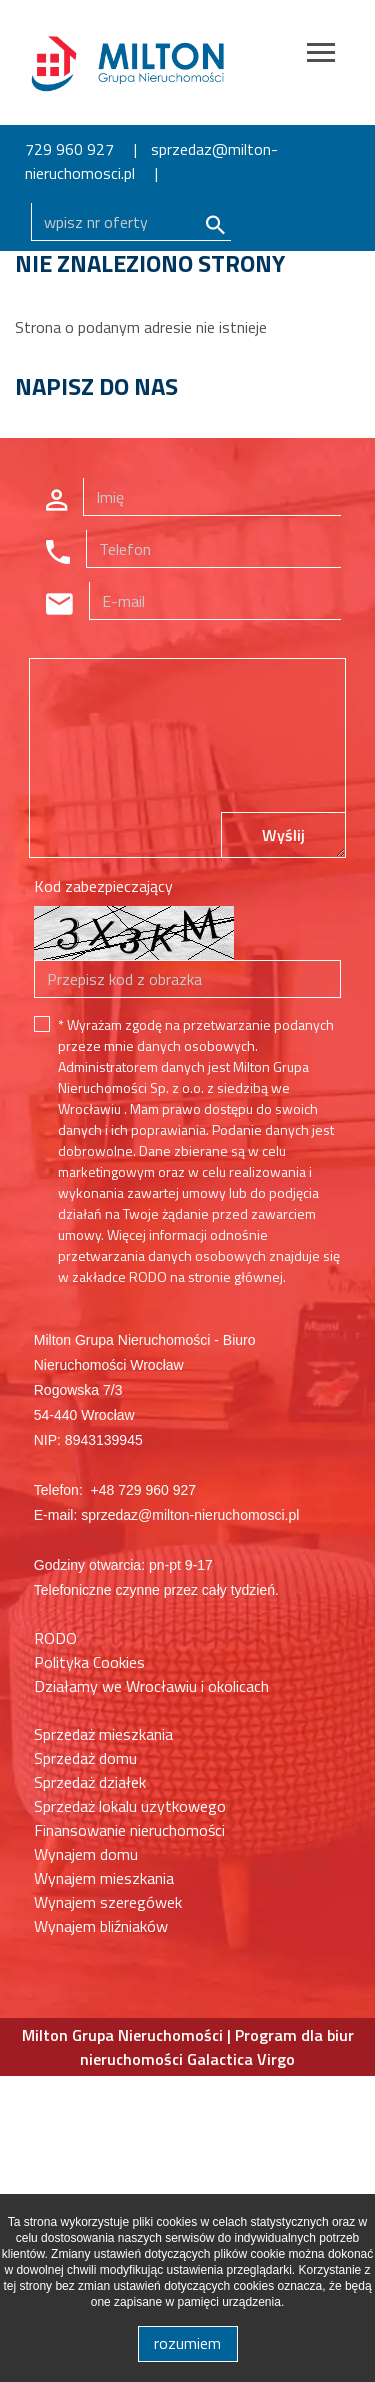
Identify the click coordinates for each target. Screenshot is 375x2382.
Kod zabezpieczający (103, 886)
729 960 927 (69, 149)
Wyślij (283, 835)
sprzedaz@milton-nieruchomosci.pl (151, 161)
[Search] (131, 222)
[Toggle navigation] (321, 55)
